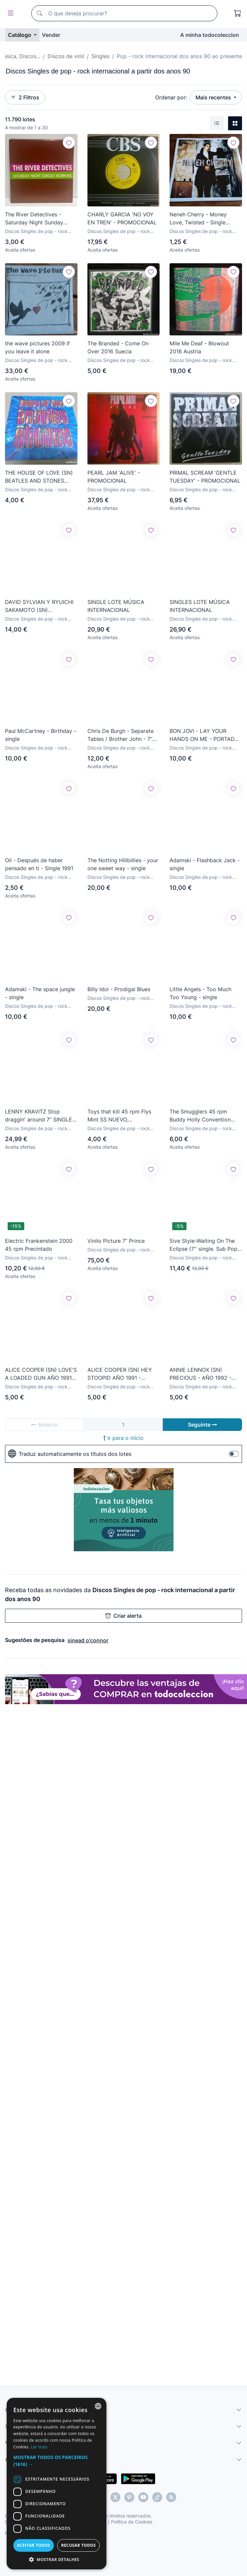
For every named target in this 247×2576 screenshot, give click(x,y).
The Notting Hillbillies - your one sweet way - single (122, 864)
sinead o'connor (87, 1640)
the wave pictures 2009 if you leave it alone (37, 347)
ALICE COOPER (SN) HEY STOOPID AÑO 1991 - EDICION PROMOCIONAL (119, 1374)
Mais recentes (213, 97)
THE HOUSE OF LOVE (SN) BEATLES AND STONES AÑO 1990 (39, 477)
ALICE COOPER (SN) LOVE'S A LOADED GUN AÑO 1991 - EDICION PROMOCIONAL (41, 1374)
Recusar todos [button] (78, 2545)
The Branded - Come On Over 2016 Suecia (118, 347)
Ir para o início (123, 1438)
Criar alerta (123, 1615)
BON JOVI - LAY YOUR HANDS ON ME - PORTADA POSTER (204, 735)
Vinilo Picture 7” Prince (116, 1240)
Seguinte (202, 1424)
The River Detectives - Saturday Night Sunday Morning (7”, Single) (34, 218)
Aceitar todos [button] (33, 2545)
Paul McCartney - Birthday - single (40, 735)
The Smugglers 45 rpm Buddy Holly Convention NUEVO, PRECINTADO (200, 1115)
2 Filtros (25, 97)
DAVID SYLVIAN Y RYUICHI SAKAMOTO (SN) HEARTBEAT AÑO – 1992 (39, 606)
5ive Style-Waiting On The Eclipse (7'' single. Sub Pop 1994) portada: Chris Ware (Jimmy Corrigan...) (203, 1245)
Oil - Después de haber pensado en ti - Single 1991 (39, 864)
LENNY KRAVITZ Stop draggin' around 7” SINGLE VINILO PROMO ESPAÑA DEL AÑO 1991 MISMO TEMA (38, 1115)
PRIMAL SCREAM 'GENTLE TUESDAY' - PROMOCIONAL (205, 476)
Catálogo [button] (20, 35)
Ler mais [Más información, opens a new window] (39, 2447)
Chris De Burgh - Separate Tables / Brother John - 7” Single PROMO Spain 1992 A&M (120, 735)
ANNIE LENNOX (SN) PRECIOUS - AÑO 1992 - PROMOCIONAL (200, 1374)
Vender (51, 35)
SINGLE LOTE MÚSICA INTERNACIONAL (115, 606)
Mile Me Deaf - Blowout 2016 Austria (199, 347)
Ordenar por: (171, 97)
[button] (56, 2461)
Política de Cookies (131, 2521)
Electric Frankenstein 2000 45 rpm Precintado (38, 1244)
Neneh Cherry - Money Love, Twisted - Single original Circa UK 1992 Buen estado (205, 218)
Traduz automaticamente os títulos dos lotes (69, 1454)
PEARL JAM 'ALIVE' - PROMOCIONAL (113, 476)
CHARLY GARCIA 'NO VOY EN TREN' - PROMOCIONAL (122, 218)
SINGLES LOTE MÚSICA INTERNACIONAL (200, 606)
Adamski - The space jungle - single (40, 993)
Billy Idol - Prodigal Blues (118, 989)
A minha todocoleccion (209, 35)
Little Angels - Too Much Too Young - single (200, 993)
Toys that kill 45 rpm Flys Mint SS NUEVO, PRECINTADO (119, 1115)
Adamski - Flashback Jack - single (205, 864)
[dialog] (56, 2483)
